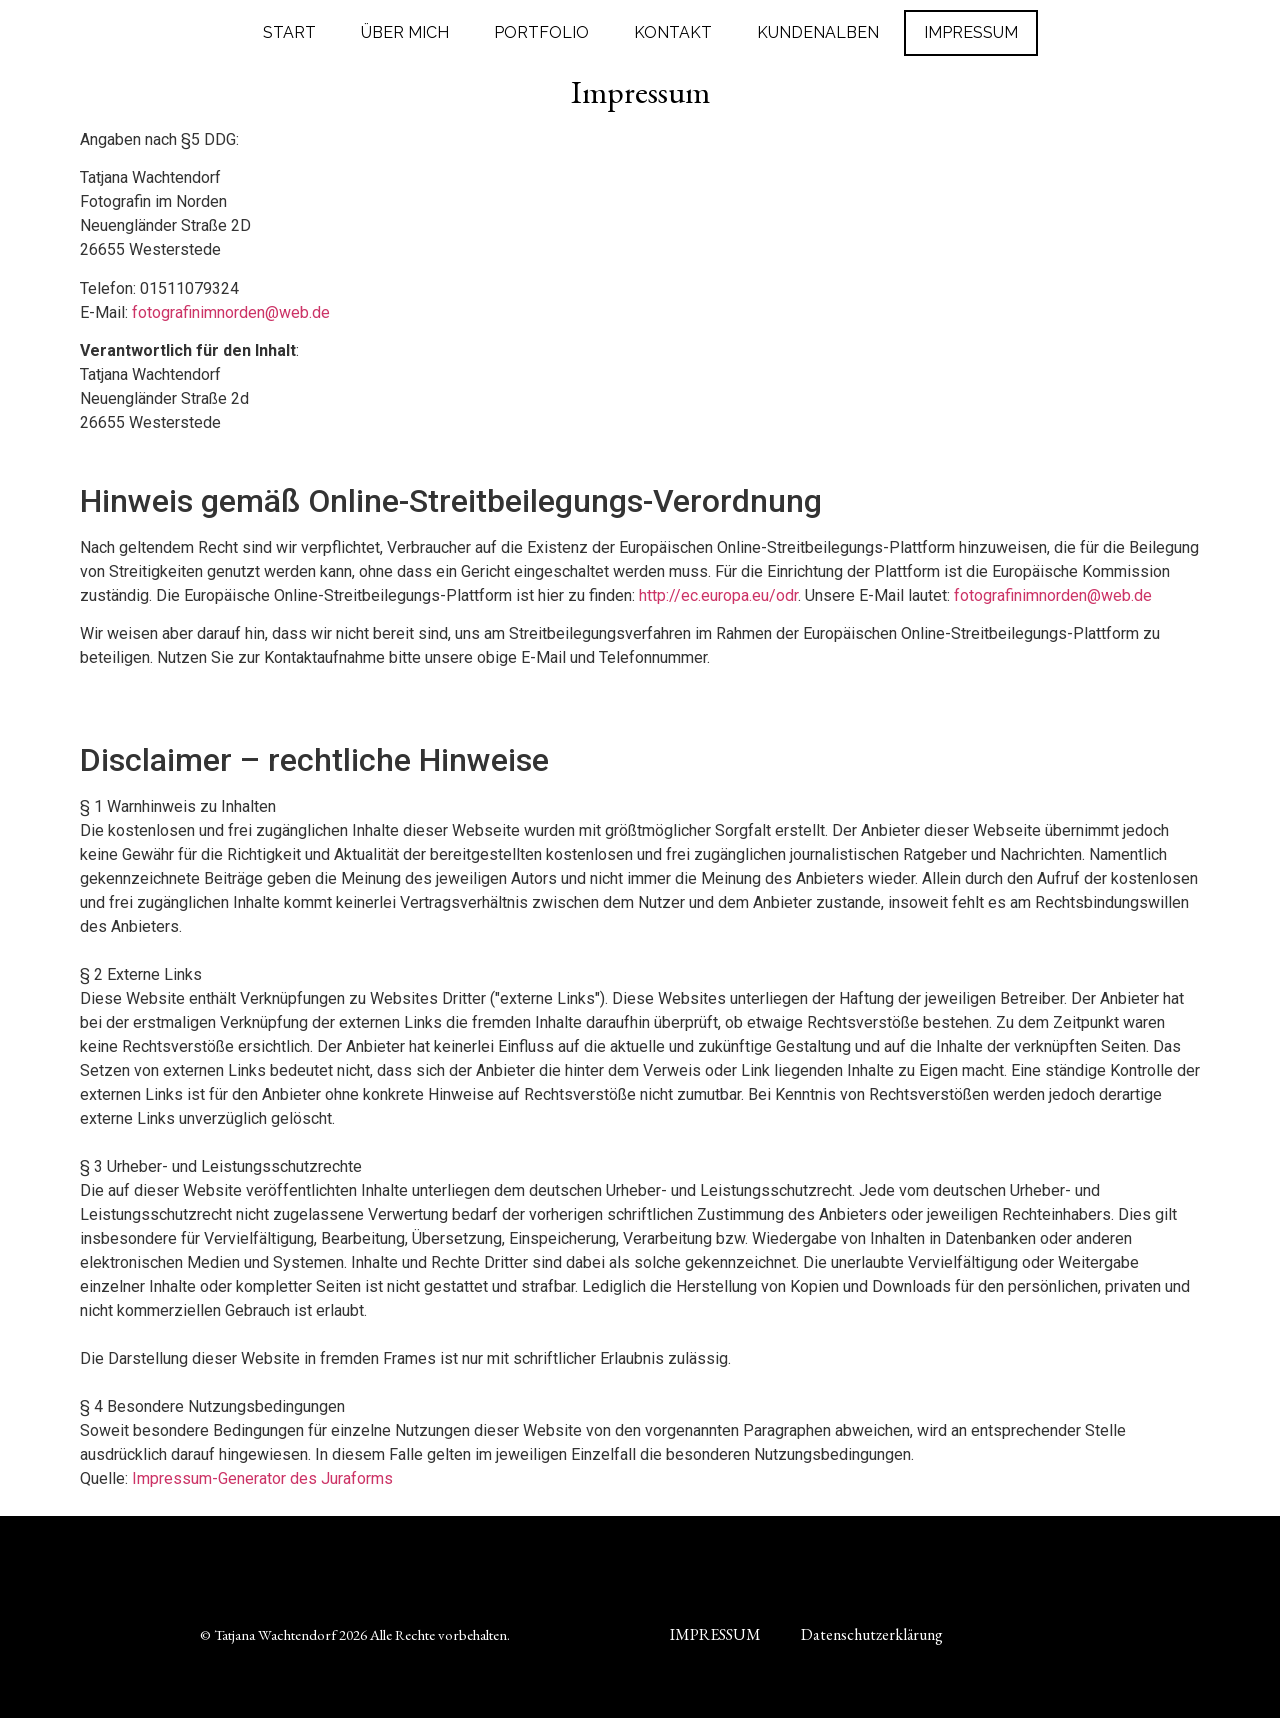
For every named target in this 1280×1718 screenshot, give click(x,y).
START (289, 32)
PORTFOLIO (541, 32)
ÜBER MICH (405, 32)
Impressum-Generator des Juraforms (262, 1478)
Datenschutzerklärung (872, 1634)
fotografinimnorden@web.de (231, 312)
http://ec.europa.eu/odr (718, 595)
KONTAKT (673, 32)
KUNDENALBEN (818, 32)
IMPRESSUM (971, 32)
